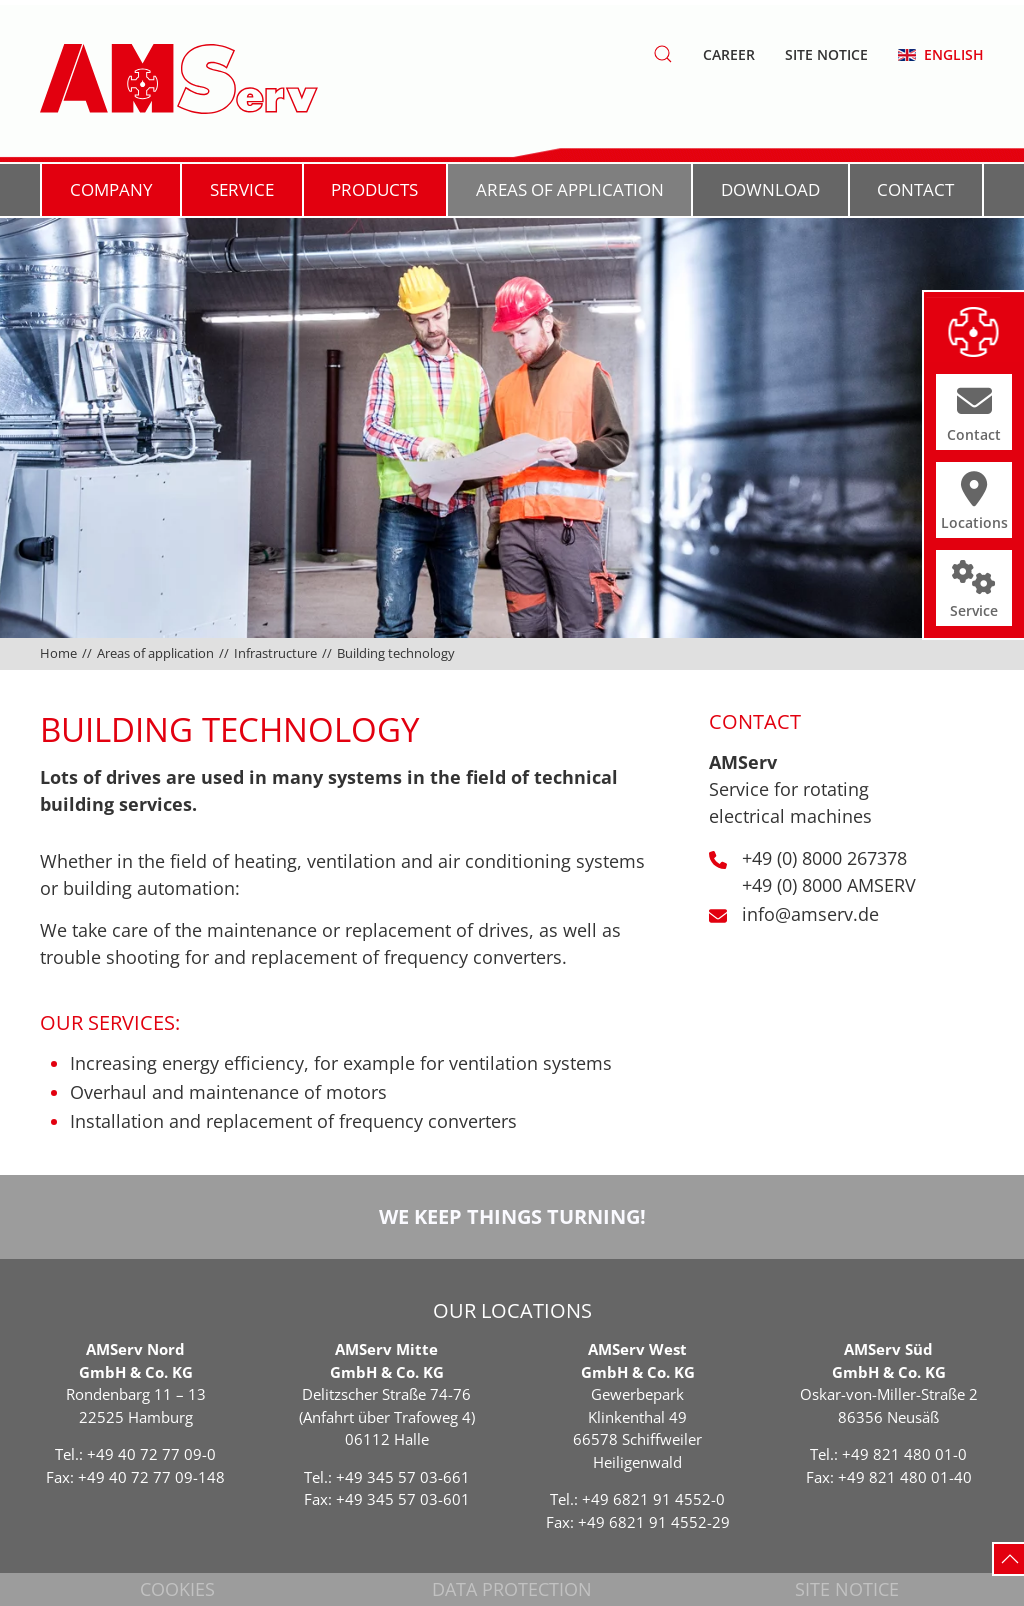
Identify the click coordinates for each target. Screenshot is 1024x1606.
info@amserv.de (810, 914)
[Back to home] (179, 79)
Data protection (512, 1589)
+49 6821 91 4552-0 (653, 1499)
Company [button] (111, 189)
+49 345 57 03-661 (403, 1477)
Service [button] (242, 189)
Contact (915, 189)
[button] (663, 54)
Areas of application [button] (570, 189)
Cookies (177, 1589)
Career (729, 54)
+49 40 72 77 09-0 (151, 1454)
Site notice (826, 54)
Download (770, 189)
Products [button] (374, 189)
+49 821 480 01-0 (904, 1454)
